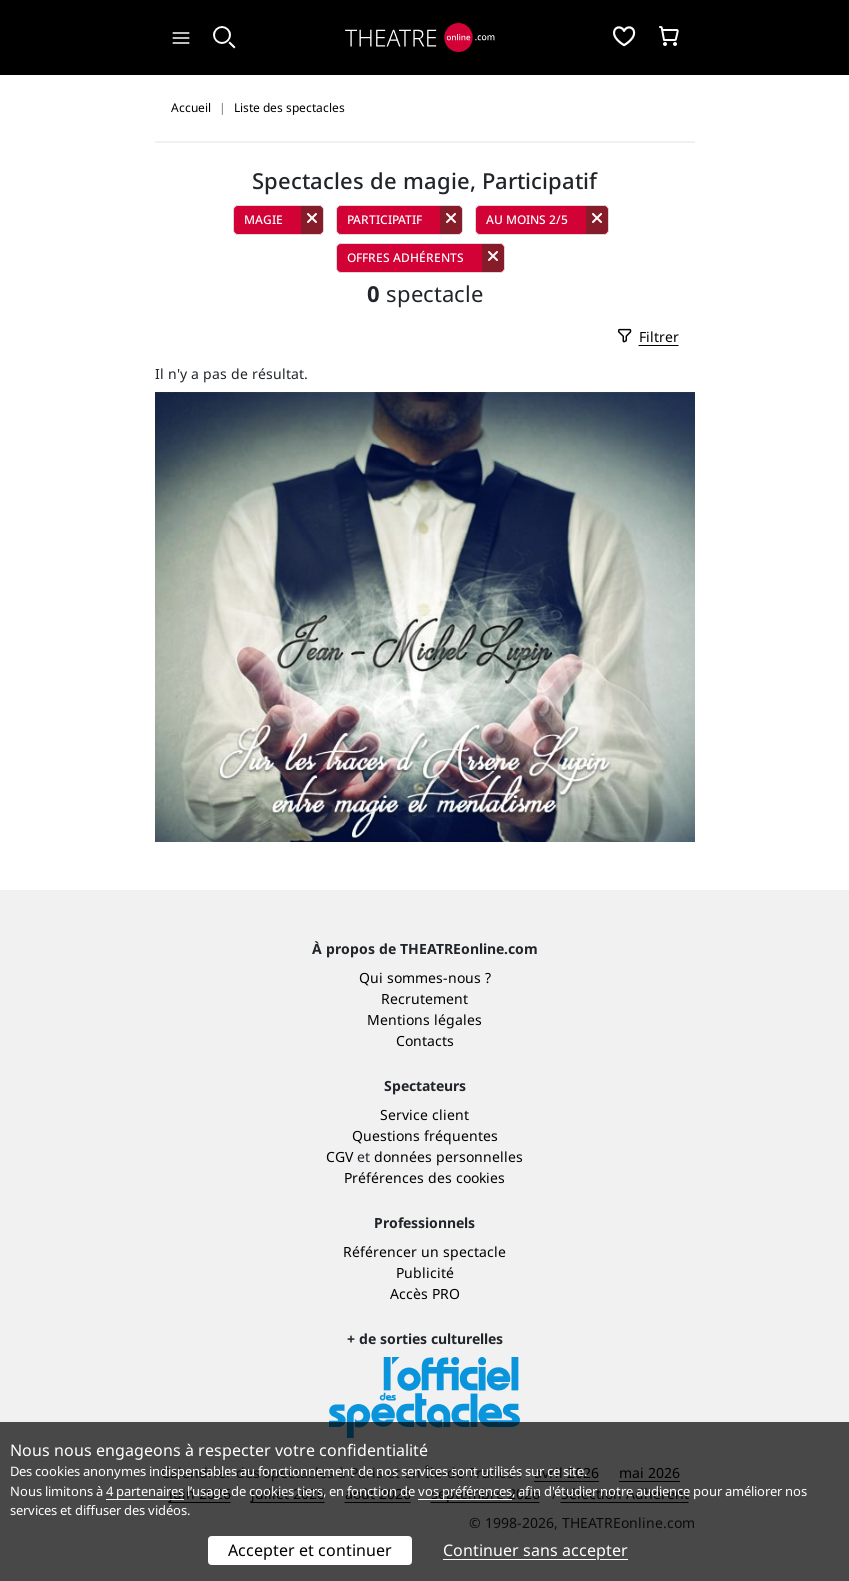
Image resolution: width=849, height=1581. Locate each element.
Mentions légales (424, 1019)
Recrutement (424, 998)
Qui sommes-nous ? (425, 977)
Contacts (425, 1040)
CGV (339, 1156)
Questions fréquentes (425, 1135)
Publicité (425, 1272)
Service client (424, 1114)
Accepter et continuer (310, 1550)
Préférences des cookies (424, 1177)
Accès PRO (425, 1293)
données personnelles (448, 1156)
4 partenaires (145, 1491)
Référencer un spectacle (424, 1251)
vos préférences (465, 1491)
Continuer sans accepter (535, 1550)
